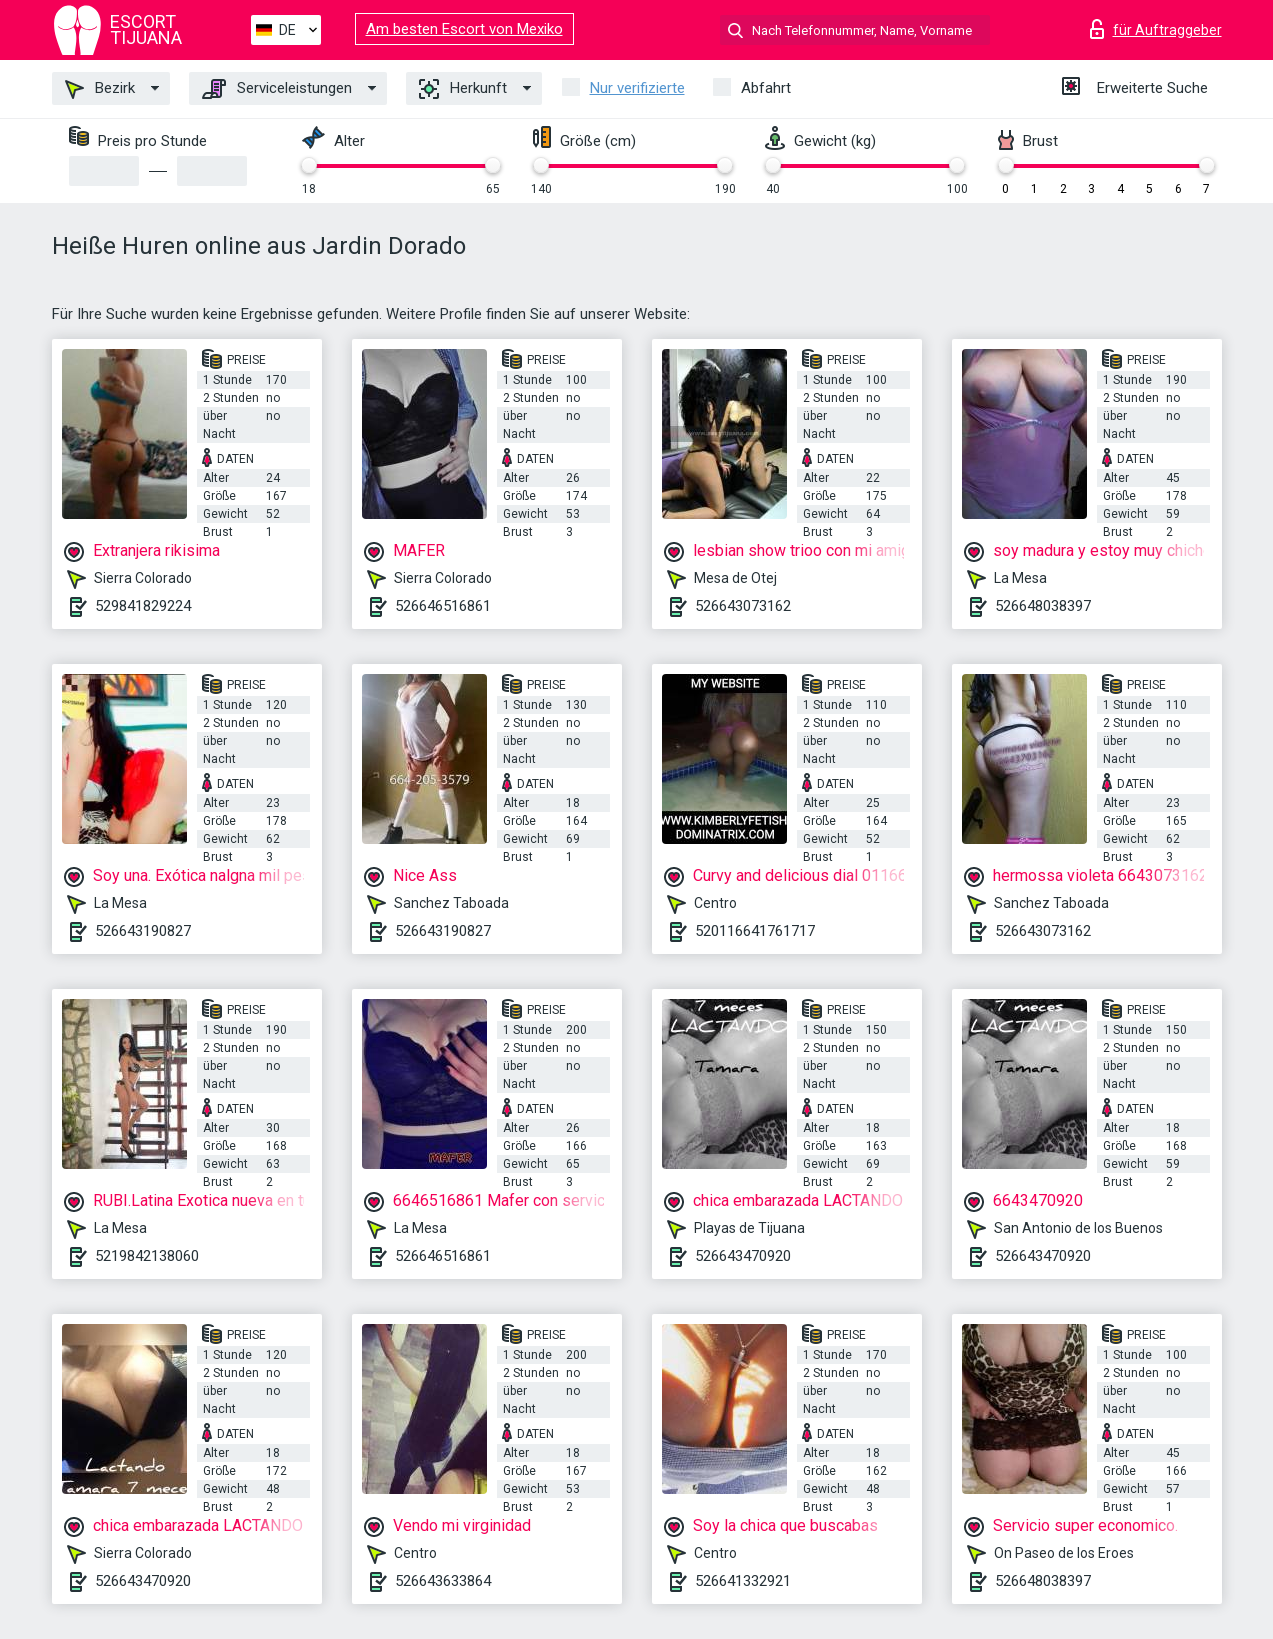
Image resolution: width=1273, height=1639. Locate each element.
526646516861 (443, 606)
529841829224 (143, 606)
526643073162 (743, 606)
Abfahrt (766, 88)
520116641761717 (755, 931)
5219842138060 (147, 1256)
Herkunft (463, 89)
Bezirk (100, 89)
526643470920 (743, 1256)
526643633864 (443, 1581)
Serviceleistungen (277, 89)
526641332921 (743, 1581)
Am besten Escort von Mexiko (464, 29)
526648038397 (1043, 606)
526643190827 (143, 931)
